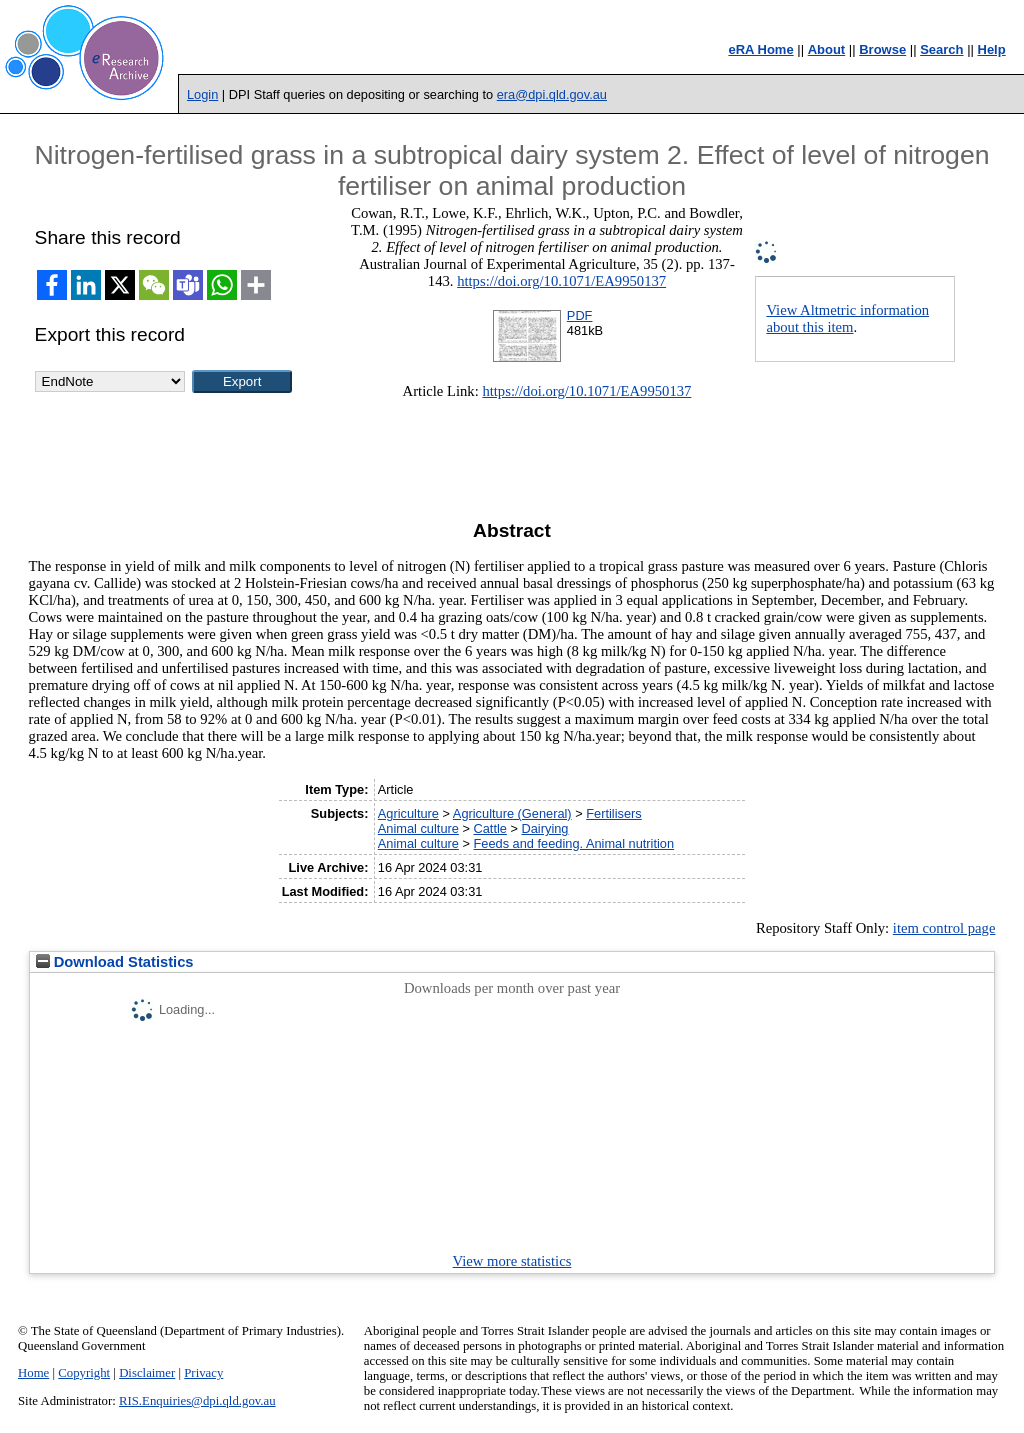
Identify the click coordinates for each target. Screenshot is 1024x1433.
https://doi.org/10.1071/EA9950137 (561, 281)
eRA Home (760, 49)
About (827, 49)
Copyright (84, 1373)
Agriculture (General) (512, 813)
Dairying (545, 828)
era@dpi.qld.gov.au (552, 94)
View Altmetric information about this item (847, 318)
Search (941, 49)
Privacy (203, 1373)
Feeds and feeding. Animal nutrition (573, 843)
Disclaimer (147, 1373)
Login (202, 94)
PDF (580, 315)
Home (33, 1373)
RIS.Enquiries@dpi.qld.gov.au (197, 1401)
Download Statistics (115, 962)
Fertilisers (613, 813)
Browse (882, 49)
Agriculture (408, 813)
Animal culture (418, 828)
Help (992, 49)
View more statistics (512, 1261)
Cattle (489, 828)
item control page (944, 928)
